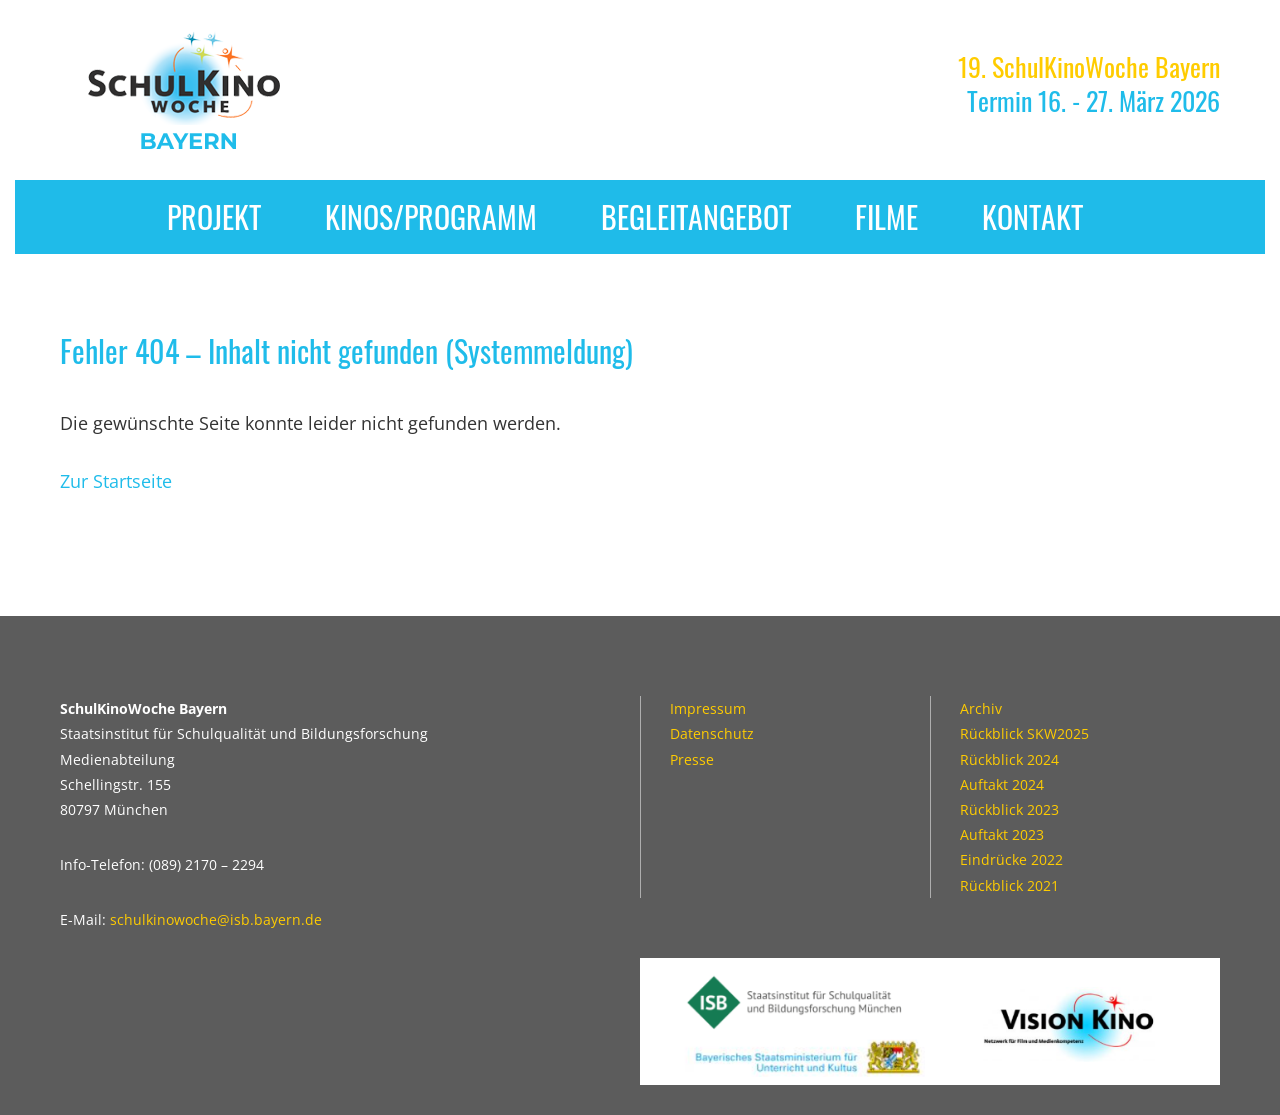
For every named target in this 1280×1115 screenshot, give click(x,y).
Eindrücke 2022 (1011, 859)
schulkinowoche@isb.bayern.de (216, 919)
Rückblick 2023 (1009, 809)
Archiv (981, 708)
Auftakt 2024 (1002, 784)
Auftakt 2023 (1002, 834)
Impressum (708, 708)
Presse (692, 759)
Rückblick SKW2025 (1024, 733)
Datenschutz (712, 733)
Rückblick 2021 (1009, 885)
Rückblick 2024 (1009, 759)
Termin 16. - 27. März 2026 (1089, 83)
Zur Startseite (116, 481)
